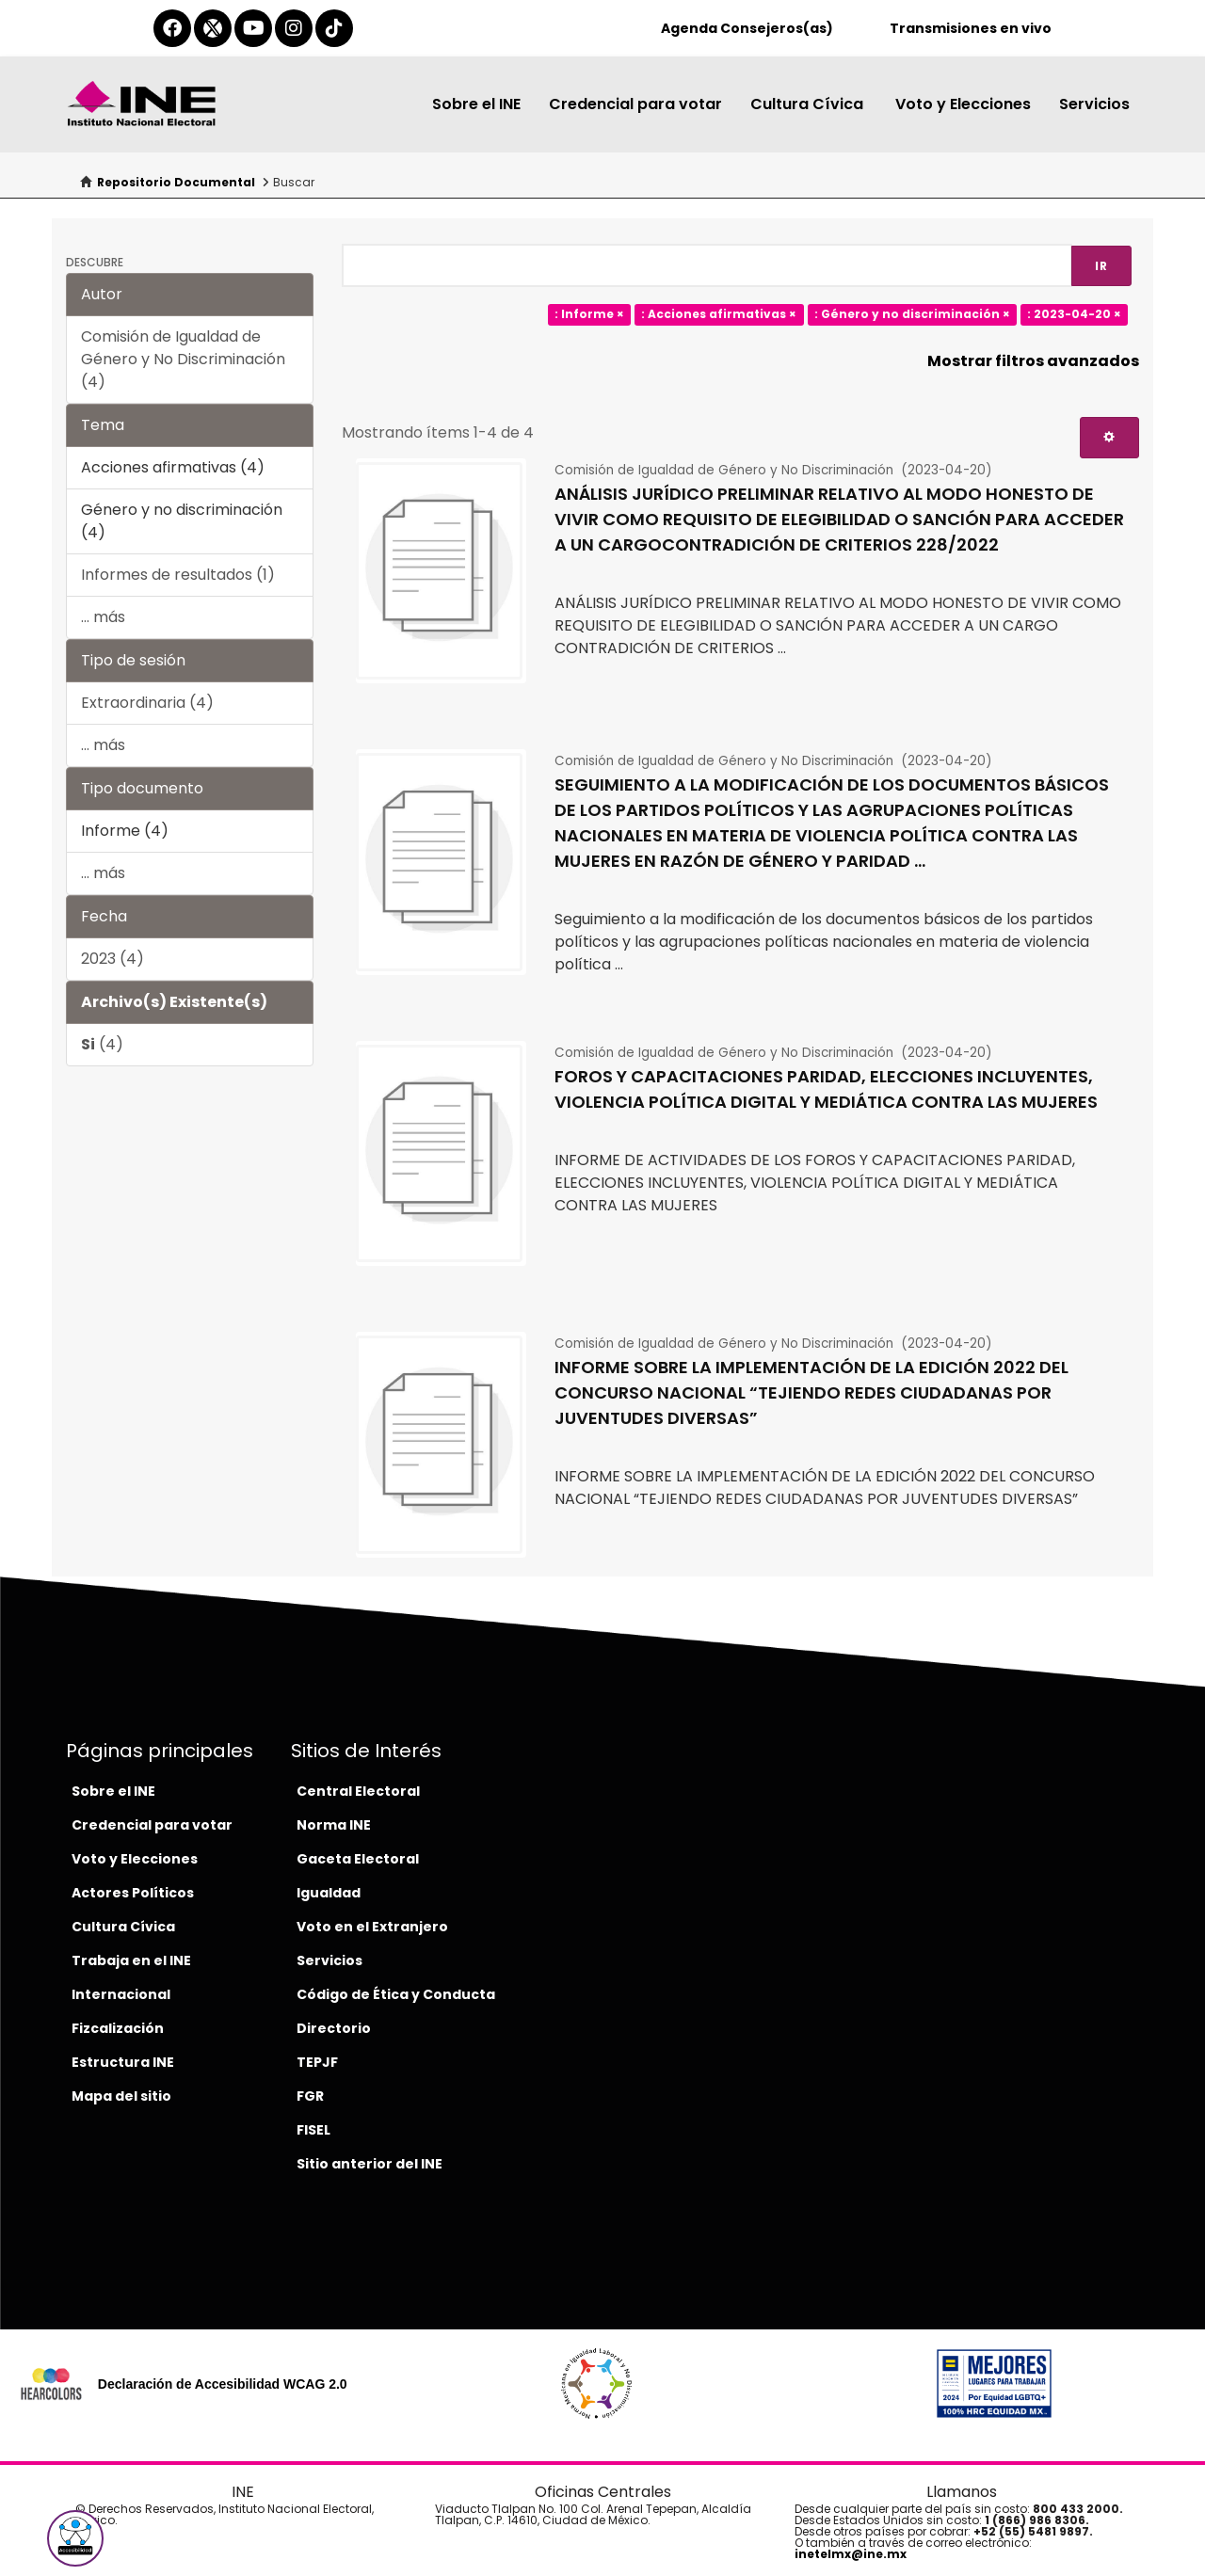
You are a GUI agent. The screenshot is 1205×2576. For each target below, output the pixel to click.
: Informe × (589, 314)
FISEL (313, 2129)
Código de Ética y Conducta (396, 1994)
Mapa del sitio (121, 2096)
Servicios (1094, 104)
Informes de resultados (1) (178, 574)
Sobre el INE (476, 104)
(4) (102, 1044)
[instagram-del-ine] (294, 28)
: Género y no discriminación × (912, 314)
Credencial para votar (635, 104)
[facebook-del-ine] (172, 28)
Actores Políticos (133, 1892)
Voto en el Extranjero (372, 1926)
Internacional (121, 1994)
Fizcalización (118, 2028)
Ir (1101, 266)
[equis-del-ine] (213, 28)
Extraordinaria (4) (147, 702)
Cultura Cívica (808, 104)
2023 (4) (112, 958)
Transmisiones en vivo (971, 28)
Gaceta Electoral (358, 1858)
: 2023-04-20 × (1074, 314)
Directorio (334, 2028)
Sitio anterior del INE (369, 2163)
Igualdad (329, 1892)
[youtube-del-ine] (253, 28)
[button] (75, 2538)
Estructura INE (123, 2062)
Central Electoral (358, 1791)
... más (103, 617)
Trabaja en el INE (131, 1960)
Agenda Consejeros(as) (747, 28)
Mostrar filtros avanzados (1033, 361)
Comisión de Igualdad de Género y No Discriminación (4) (183, 359)
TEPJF (317, 2062)
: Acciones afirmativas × (718, 314)
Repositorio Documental (176, 182)
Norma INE (334, 1825)
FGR (310, 2096)
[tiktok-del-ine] (334, 28)
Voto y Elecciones (963, 104)
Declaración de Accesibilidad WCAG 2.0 (222, 2384)
